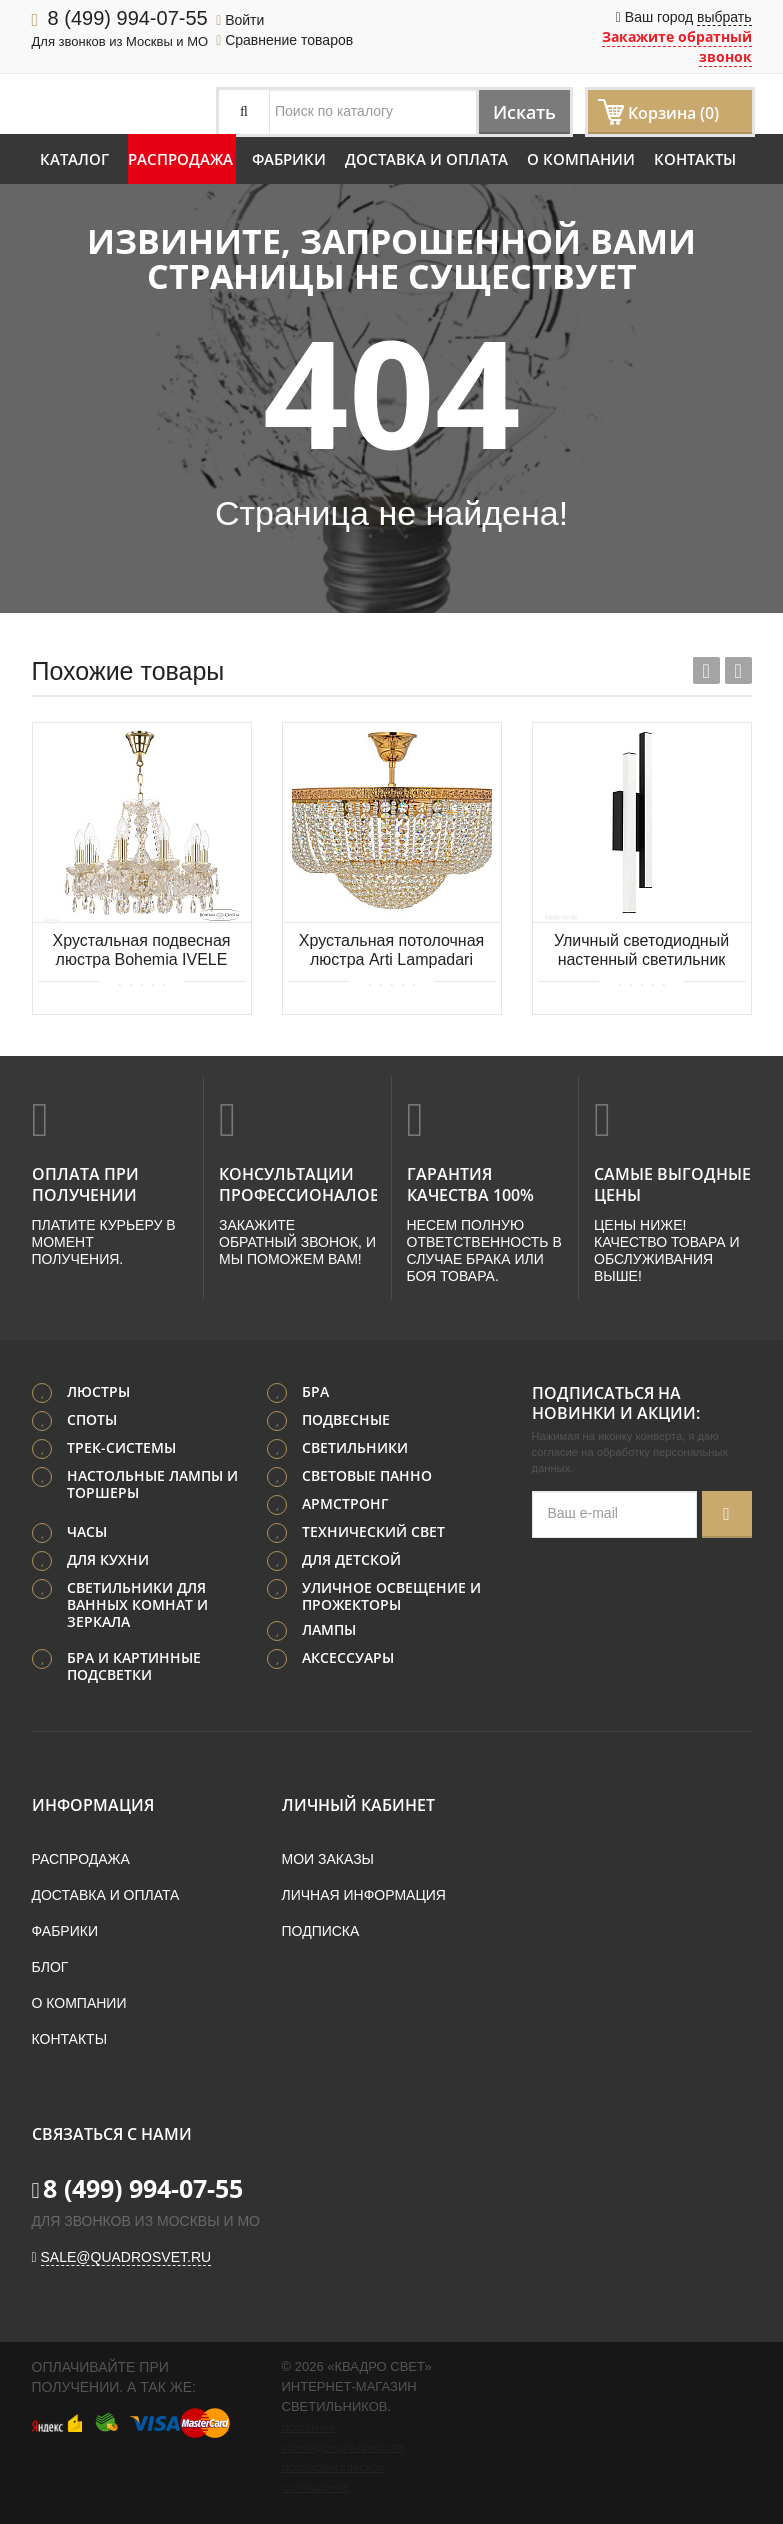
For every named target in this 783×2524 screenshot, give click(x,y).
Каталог (74, 159)
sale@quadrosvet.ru (126, 2254)
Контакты (695, 159)
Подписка (321, 1928)
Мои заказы (328, 1856)
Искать (514, 111)
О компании (581, 159)
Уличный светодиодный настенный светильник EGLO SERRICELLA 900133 (641, 951)
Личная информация (364, 1892)
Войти (240, 20)
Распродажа (180, 159)
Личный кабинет (358, 1802)
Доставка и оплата (426, 159)
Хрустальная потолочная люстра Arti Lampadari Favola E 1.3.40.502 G (391, 951)
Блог (50, 1964)
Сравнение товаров (284, 40)
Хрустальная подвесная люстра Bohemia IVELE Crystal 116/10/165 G (142, 951)
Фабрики (289, 159)
